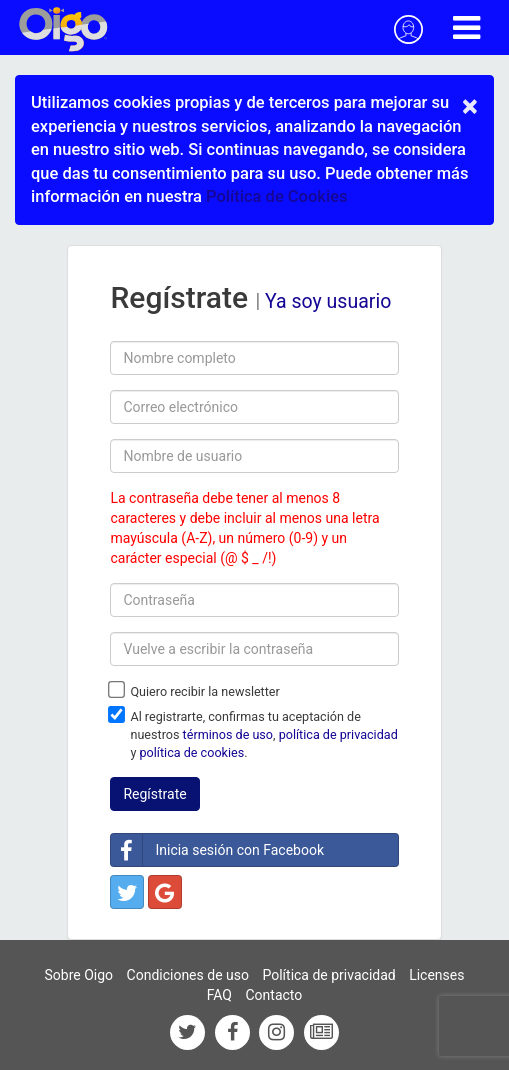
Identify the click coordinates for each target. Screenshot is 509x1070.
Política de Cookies (276, 196)
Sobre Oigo (79, 975)
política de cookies (192, 752)
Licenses (436, 975)
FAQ (219, 995)
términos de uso (228, 734)
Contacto (273, 995)
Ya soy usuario (328, 301)
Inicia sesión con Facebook (217, 850)
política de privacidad (338, 734)
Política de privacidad (328, 975)
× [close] (470, 106)
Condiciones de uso (188, 975)
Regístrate (154, 794)
